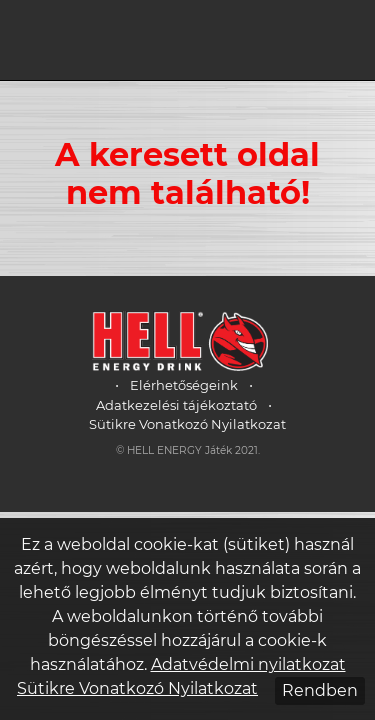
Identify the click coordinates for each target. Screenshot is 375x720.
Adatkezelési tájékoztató (176, 405)
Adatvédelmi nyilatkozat (248, 664)
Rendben (320, 690)
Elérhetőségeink (184, 385)
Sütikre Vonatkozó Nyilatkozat (187, 424)
